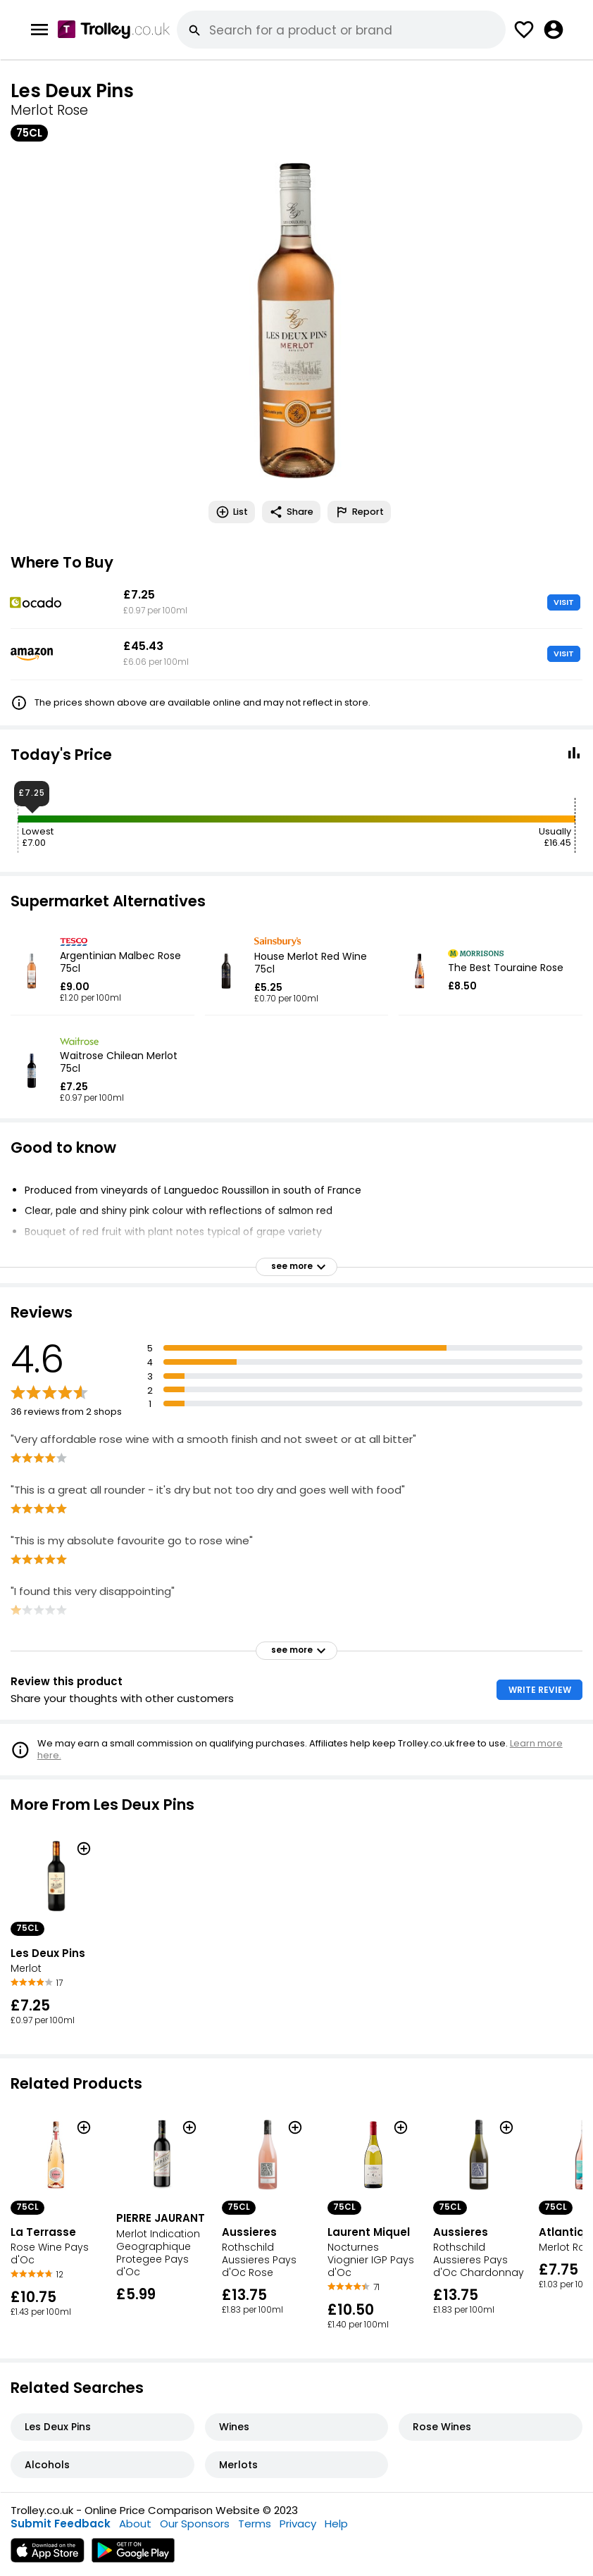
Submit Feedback (61, 2523)
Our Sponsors (195, 2523)
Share (291, 512)
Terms (254, 2523)
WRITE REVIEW (539, 1690)
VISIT (564, 602)
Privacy (298, 2523)
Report (359, 512)
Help (336, 2523)
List (232, 512)
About (135, 2523)
